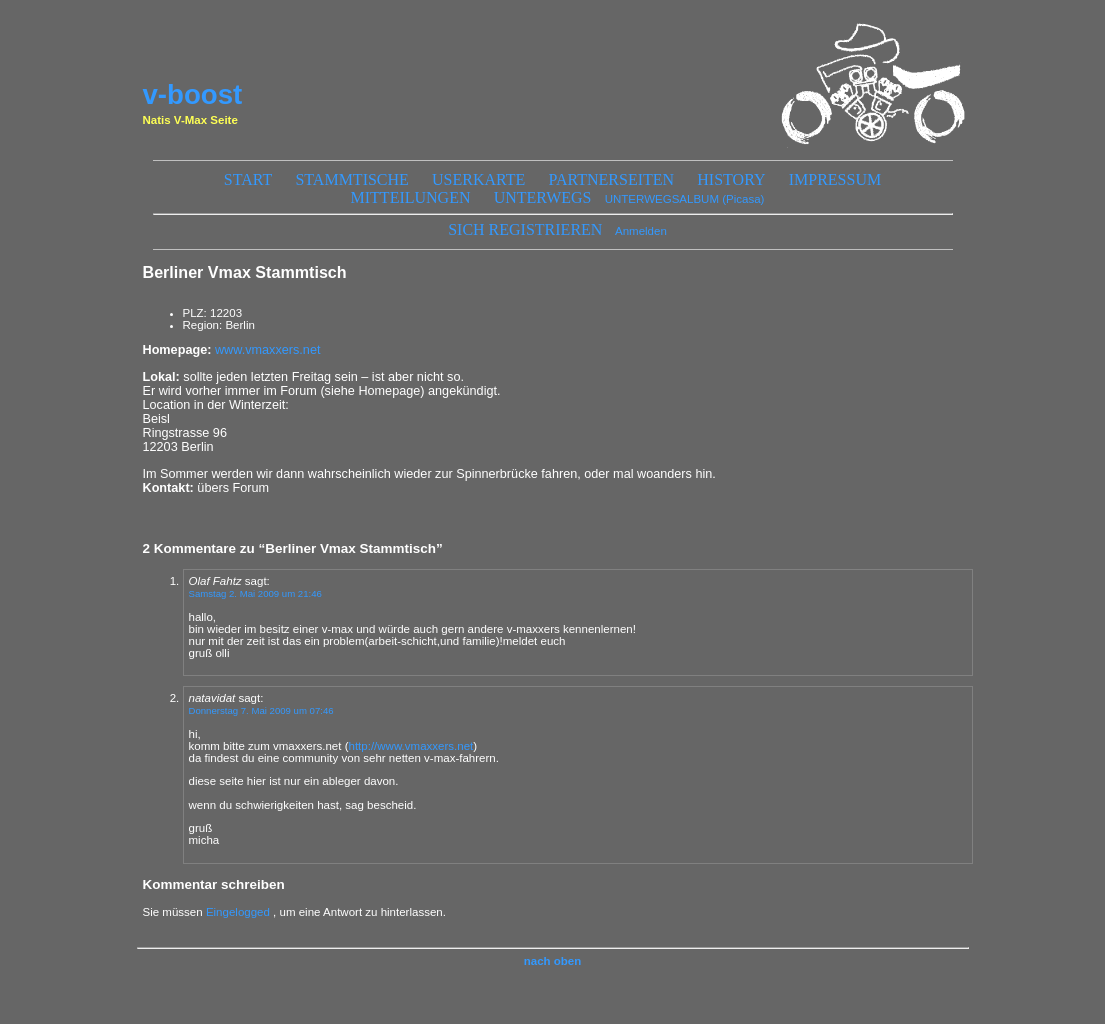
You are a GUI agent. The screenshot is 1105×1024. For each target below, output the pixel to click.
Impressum (835, 179)
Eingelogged (238, 912)
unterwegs (543, 197)
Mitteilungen (411, 197)
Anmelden (641, 231)
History (731, 179)
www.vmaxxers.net (268, 350)
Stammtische (351, 179)
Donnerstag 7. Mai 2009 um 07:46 (261, 710)
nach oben (553, 961)
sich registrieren (525, 229)
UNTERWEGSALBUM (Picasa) (685, 199)
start (248, 179)
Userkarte (478, 179)
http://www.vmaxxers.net (410, 746)
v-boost (193, 94)
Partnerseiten (612, 179)
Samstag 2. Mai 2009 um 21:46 (255, 593)
